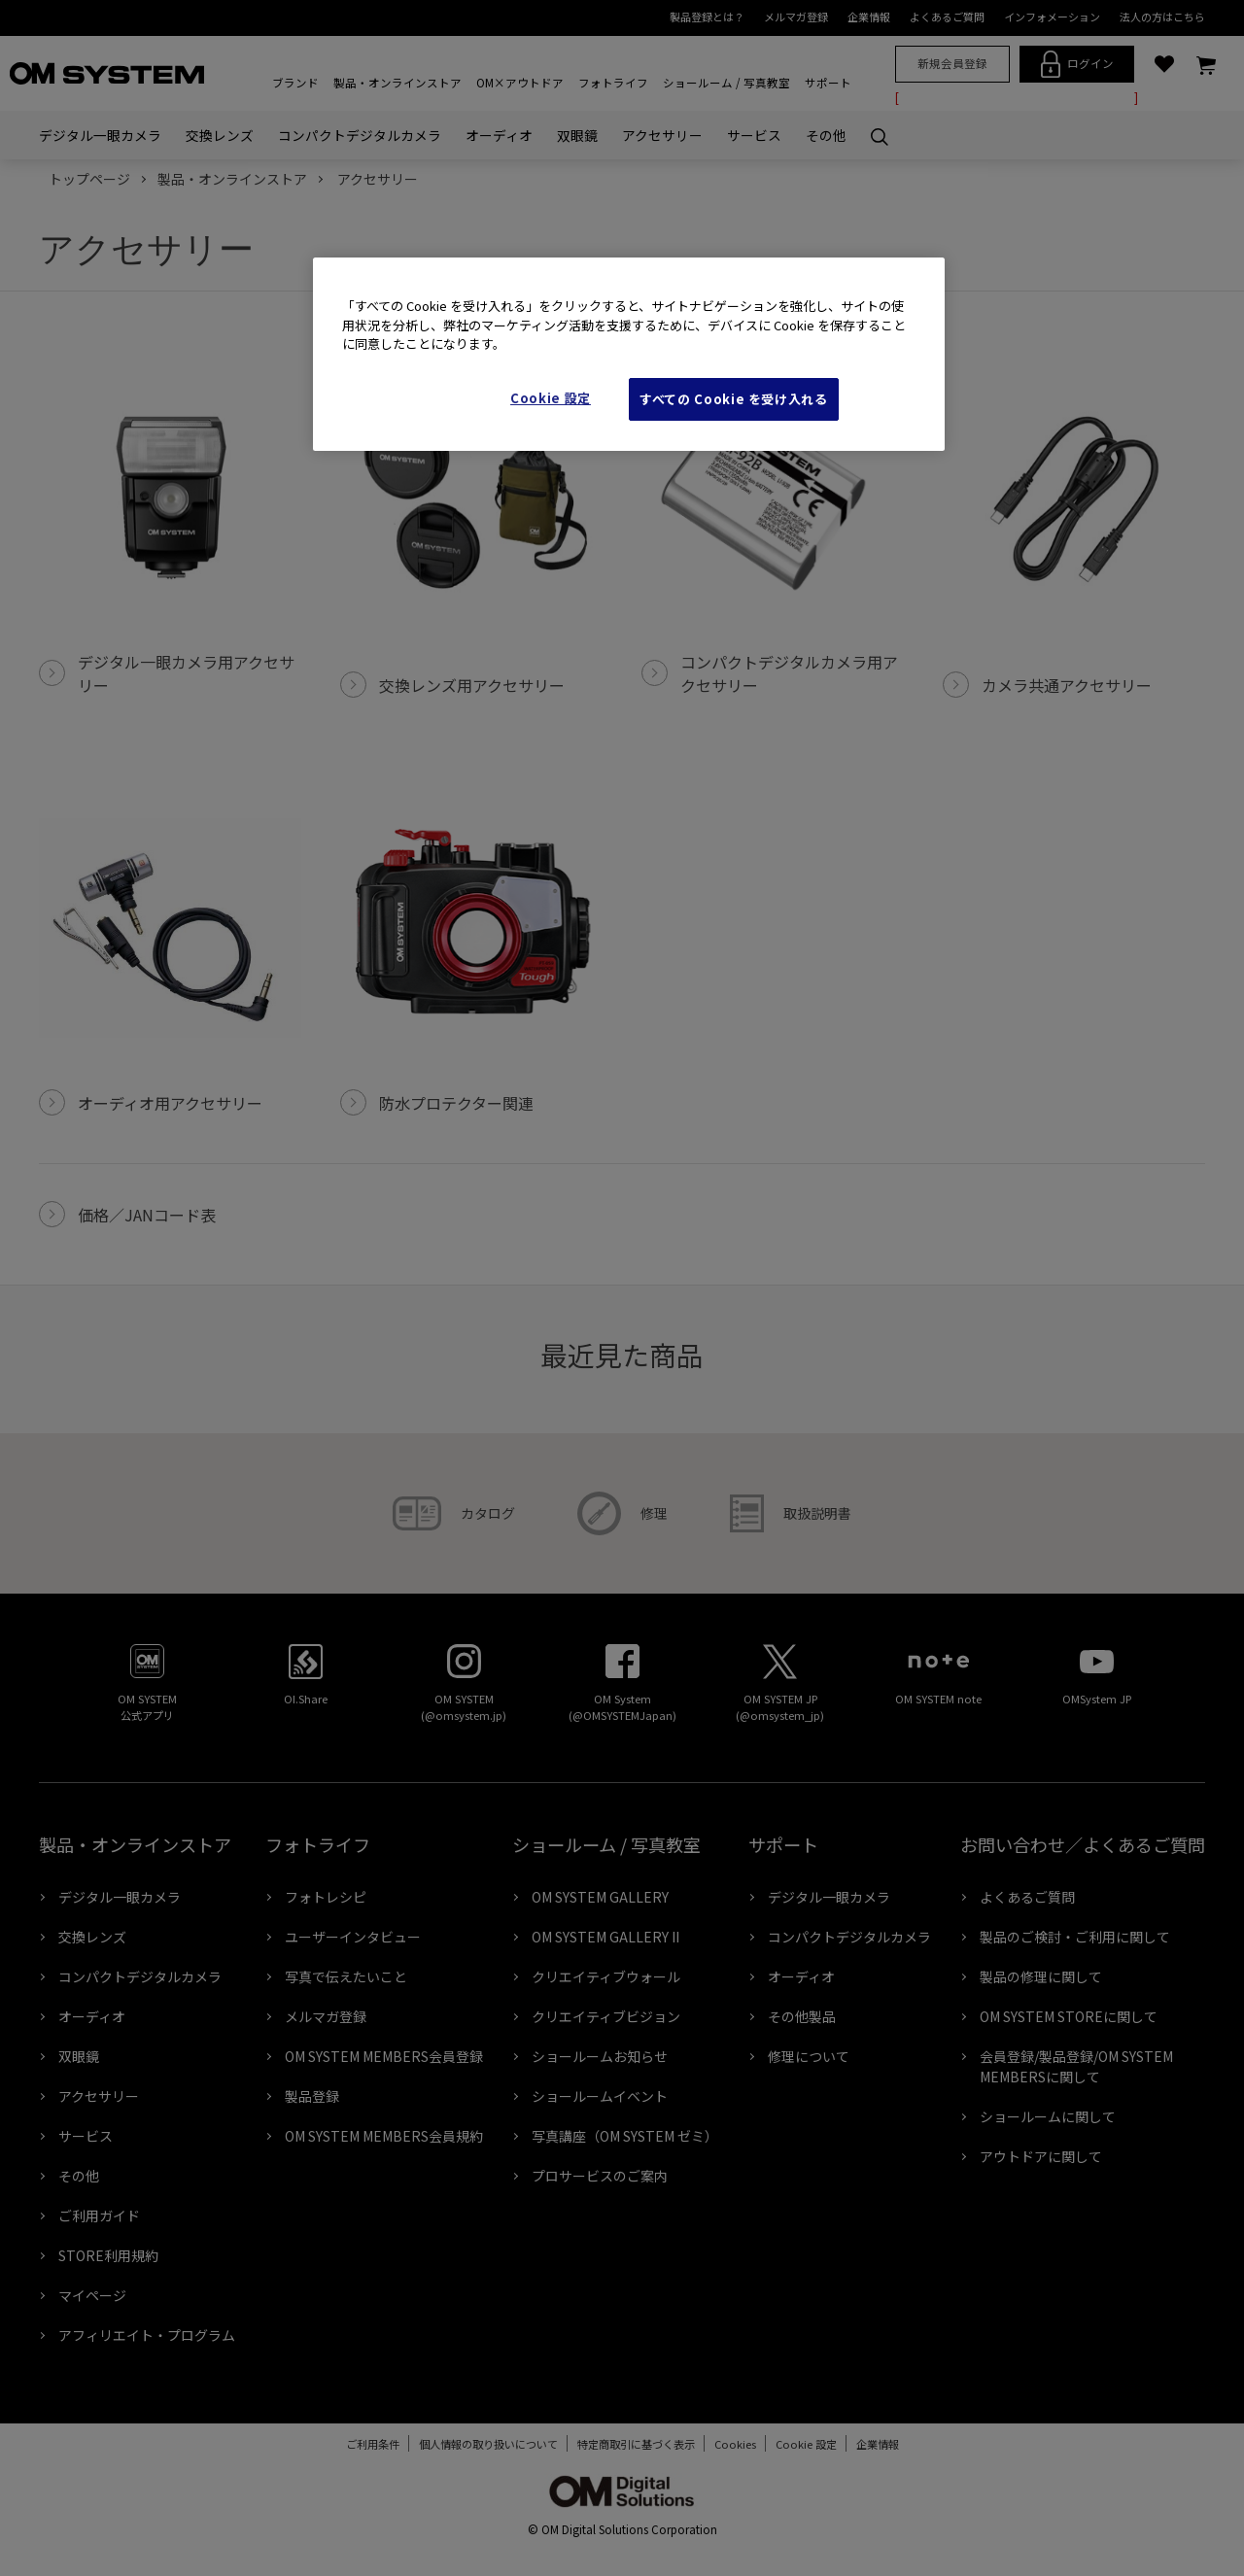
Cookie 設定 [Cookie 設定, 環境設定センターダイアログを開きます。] (550, 398)
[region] (629, 354)
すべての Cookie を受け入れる (733, 399)
